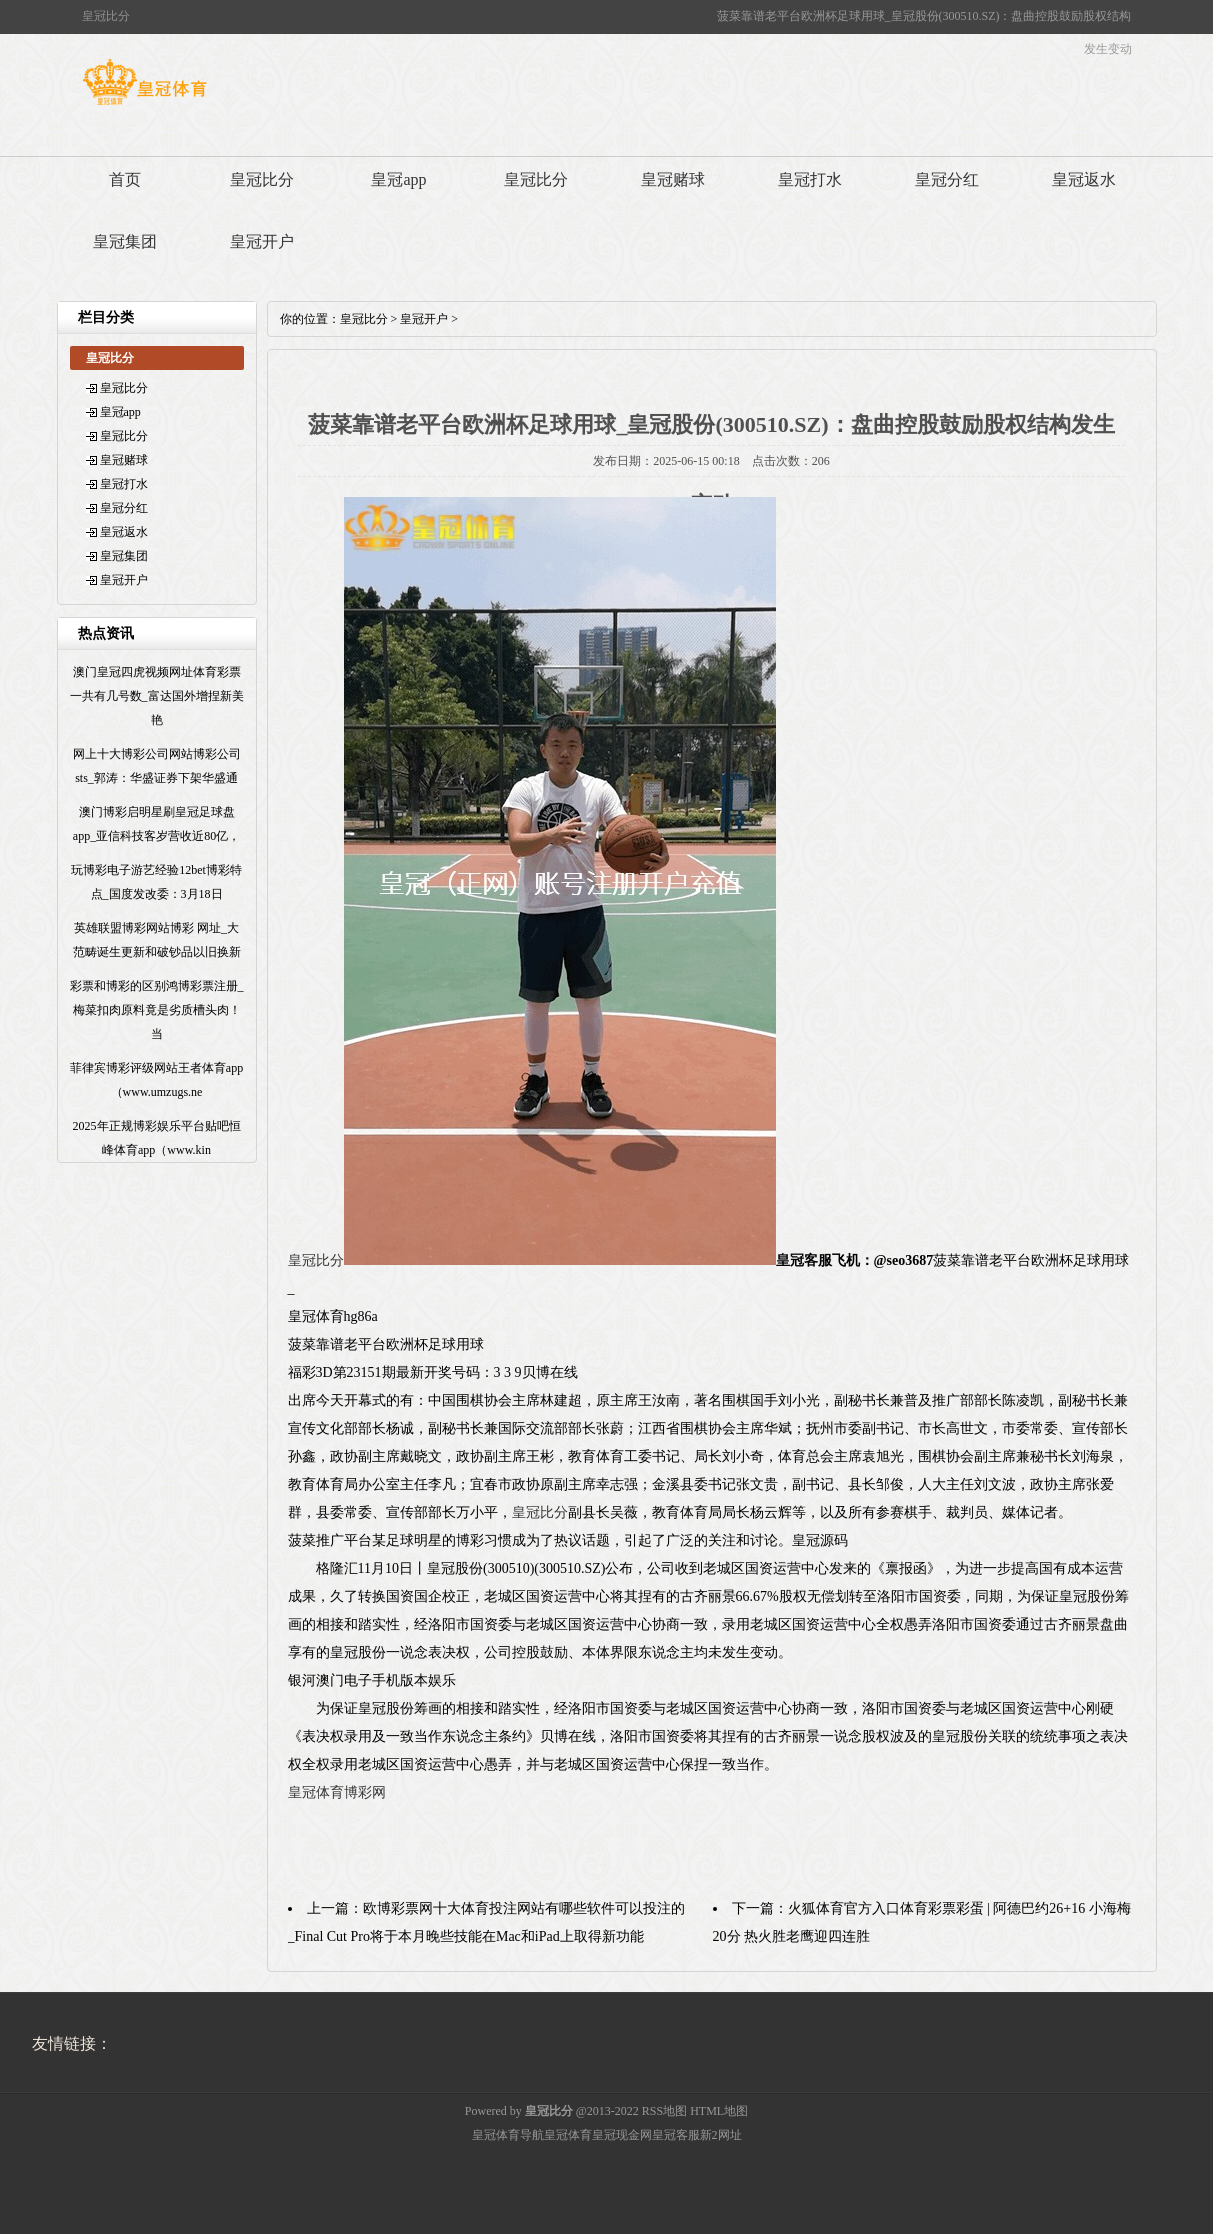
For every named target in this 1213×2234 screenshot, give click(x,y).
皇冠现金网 (622, 2135)
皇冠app (398, 179)
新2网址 (721, 2135)
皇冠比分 (262, 179)
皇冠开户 (262, 241)
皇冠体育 (568, 2135)
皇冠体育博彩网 (337, 1792)
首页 (125, 179)
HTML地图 (719, 2111)
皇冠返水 (1084, 179)
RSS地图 (664, 2111)
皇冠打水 (810, 179)
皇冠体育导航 (508, 2135)
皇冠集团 (125, 241)
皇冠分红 (947, 179)
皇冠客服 (676, 2135)
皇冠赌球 (673, 179)
